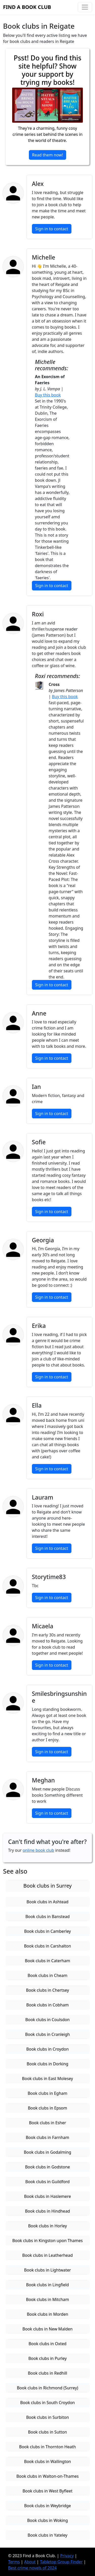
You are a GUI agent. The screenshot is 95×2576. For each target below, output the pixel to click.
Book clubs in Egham (47, 2093)
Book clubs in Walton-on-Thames (47, 2476)
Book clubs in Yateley (47, 2535)
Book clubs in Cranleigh (47, 2034)
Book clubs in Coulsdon (47, 2019)
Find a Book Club (27, 7)
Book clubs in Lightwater (47, 2270)
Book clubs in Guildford (47, 2181)
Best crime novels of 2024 (32, 2568)
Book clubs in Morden (47, 2314)
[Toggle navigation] (85, 7)
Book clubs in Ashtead (47, 1902)
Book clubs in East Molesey (47, 2078)
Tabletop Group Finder (61, 2562)
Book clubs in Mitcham (47, 2299)
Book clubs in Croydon (47, 2049)
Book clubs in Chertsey (47, 1990)
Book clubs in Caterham (47, 1960)
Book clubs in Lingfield (47, 2285)
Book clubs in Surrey (47, 1885)
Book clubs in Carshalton (47, 1946)
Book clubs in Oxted (48, 2343)
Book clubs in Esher (47, 2123)
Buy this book (48, 395)
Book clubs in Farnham (47, 2137)
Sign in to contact (51, 229)
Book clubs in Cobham (47, 2005)
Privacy (67, 2555)
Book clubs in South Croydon (47, 2402)
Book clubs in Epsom (47, 2108)
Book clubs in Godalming (47, 2152)
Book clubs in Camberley (47, 1931)
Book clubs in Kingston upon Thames (47, 2240)
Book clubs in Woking (47, 2520)
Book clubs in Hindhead (47, 2211)
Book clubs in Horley (47, 2226)
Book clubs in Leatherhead (47, 2255)
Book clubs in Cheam (47, 1975)
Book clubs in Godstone (47, 2167)
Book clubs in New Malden (48, 2329)
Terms (14, 2562)
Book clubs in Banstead (47, 1916)
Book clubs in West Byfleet (47, 2491)
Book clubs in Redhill (47, 2373)
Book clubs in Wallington (47, 2461)
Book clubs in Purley (47, 2358)
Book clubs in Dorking (47, 2064)
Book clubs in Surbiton (47, 2417)
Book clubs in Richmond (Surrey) (47, 2388)
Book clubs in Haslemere (47, 2196)
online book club (38, 1850)
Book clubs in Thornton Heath (47, 2447)
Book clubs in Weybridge (47, 2505)
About (29, 2562)
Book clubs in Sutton (47, 2432)
